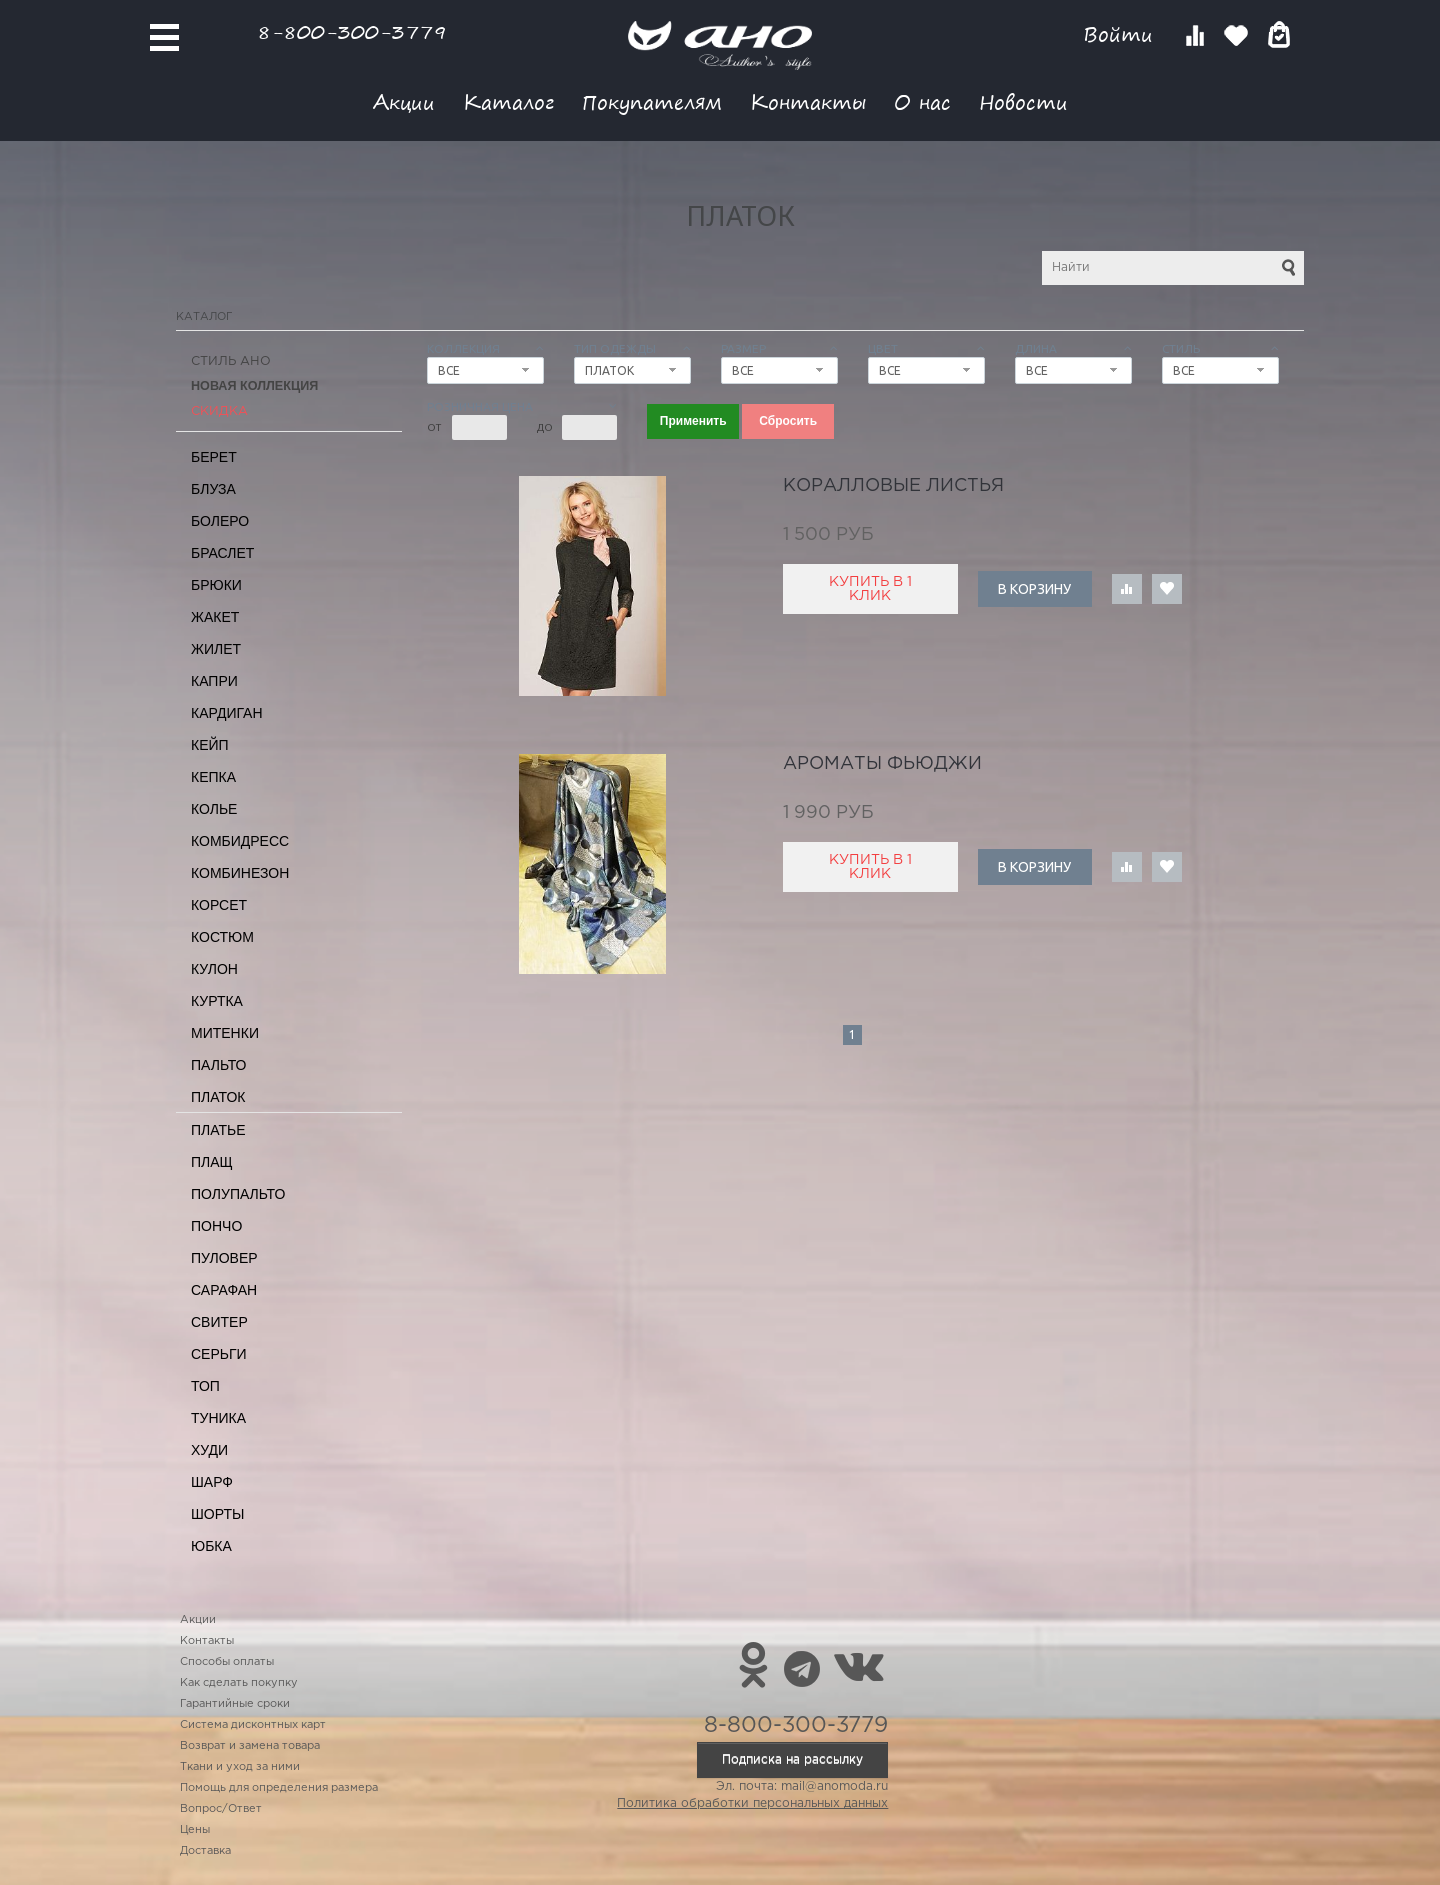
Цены (195, 1830)
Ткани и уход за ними (240, 1767)
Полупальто (238, 1194)
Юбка (211, 1546)
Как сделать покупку (239, 1683)
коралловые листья (893, 486)
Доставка (205, 1851)
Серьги (219, 1354)
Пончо (216, 1226)
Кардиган (227, 713)
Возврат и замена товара (250, 1746)
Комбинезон (240, 873)
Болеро (220, 521)
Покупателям (652, 101)
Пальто (219, 1065)
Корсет (219, 905)
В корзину (1034, 589)
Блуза (213, 489)
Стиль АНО (231, 361)
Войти (1121, 34)
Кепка (213, 777)
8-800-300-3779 (352, 31)
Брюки (216, 585)
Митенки (225, 1033)
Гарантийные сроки (235, 1704)
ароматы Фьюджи (882, 764)
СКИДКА (219, 411)
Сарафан (224, 1290)
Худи (209, 1450)
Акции (404, 101)
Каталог (508, 101)
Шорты (217, 1514)
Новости (1023, 101)
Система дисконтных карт (253, 1725)
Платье (218, 1130)
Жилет (216, 649)
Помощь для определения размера (279, 1788)
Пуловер (224, 1258)
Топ (205, 1386)
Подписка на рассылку (792, 1759)
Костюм (222, 937)
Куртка (217, 1001)
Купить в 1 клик (870, 589)
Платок (218, 1097)
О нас (922, 101)
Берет (214, 457)
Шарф (212, 1482)
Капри (214, 681)
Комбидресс (240, 841)
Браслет (222, 553)
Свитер (219, 1322)
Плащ (212, 1162)
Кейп (210, 745)
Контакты (808, 101)
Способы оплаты (227, 1662)
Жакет (215, 617)
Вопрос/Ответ (221, 1809)
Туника (218, 1418)
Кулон (214, 969)
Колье (214, 809)
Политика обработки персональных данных (752, 1803)
